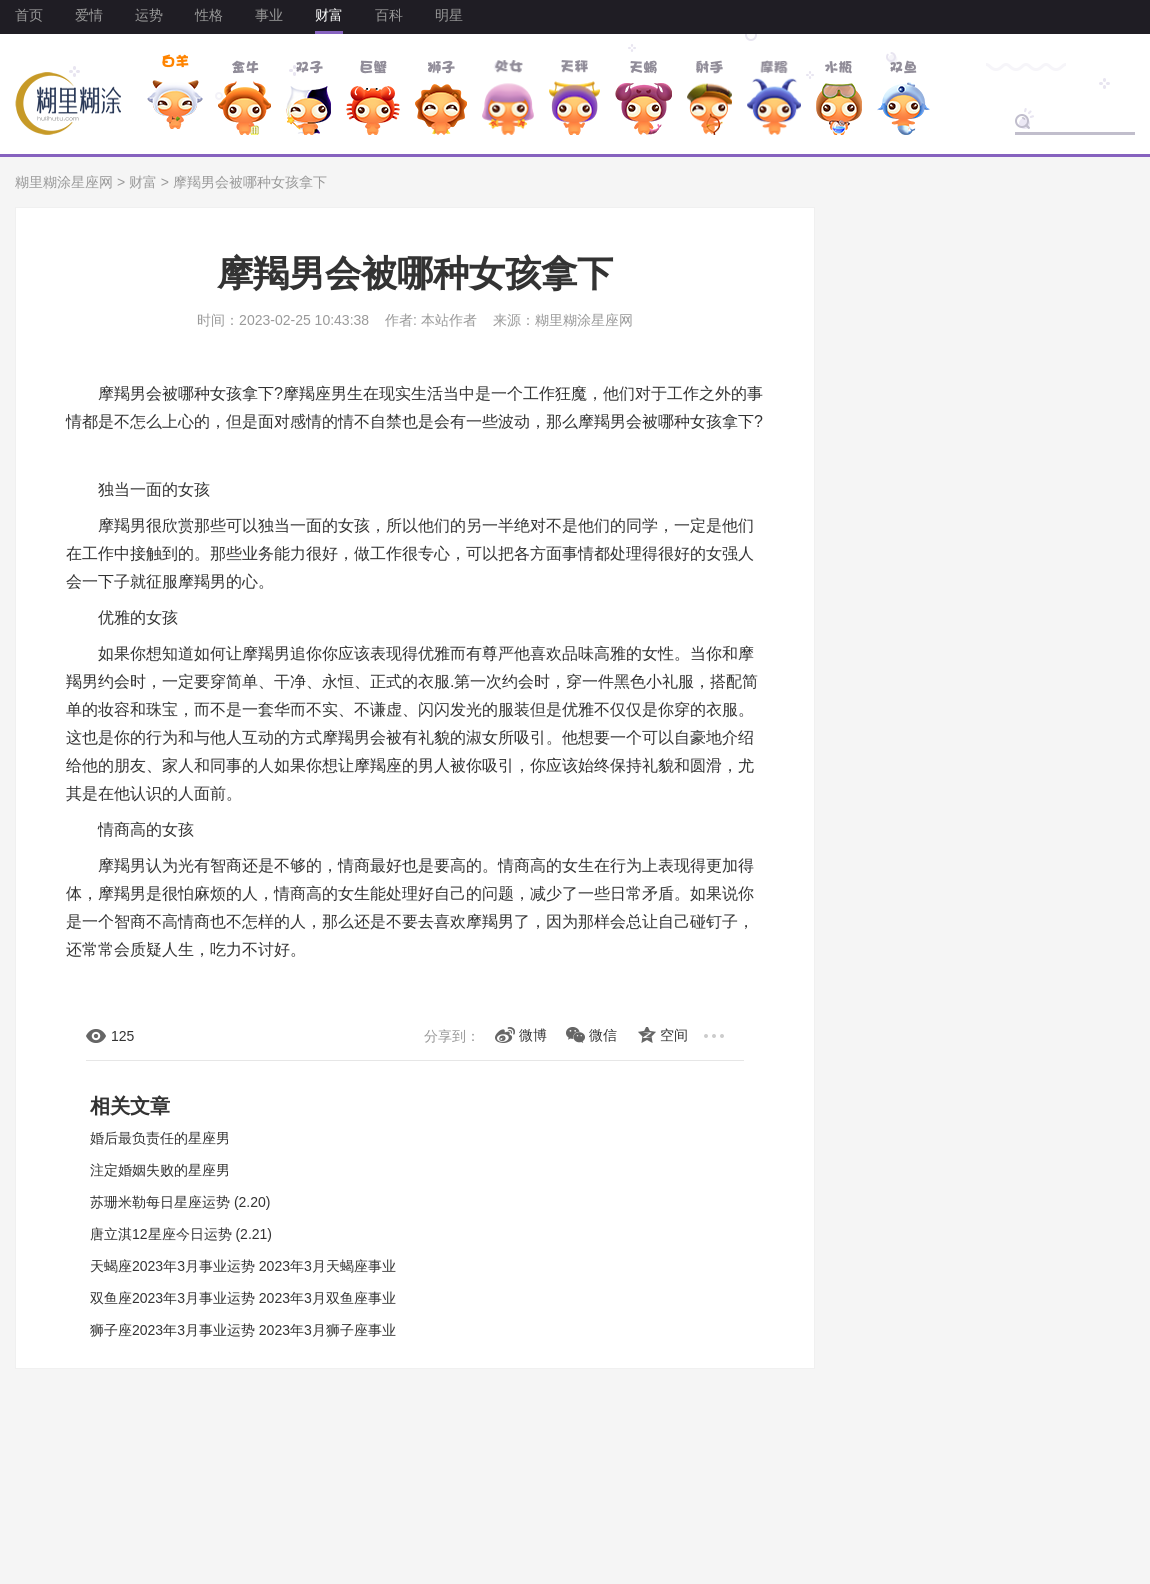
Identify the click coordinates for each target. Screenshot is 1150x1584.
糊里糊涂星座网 (64, 182)
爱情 (89, 15)
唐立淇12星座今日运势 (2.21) (181, 1234)
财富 (329, 15)
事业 (269, 15)
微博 (533, 1035)
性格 (209, 15)
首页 (29, 15)
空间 (674, 1035)
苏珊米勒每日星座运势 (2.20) (180, 1202)
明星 (449, 15)
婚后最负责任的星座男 (160, 1138)
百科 (389, 15)
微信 (603, 1035)
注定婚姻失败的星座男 (160, 1170)
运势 (149, 15)
